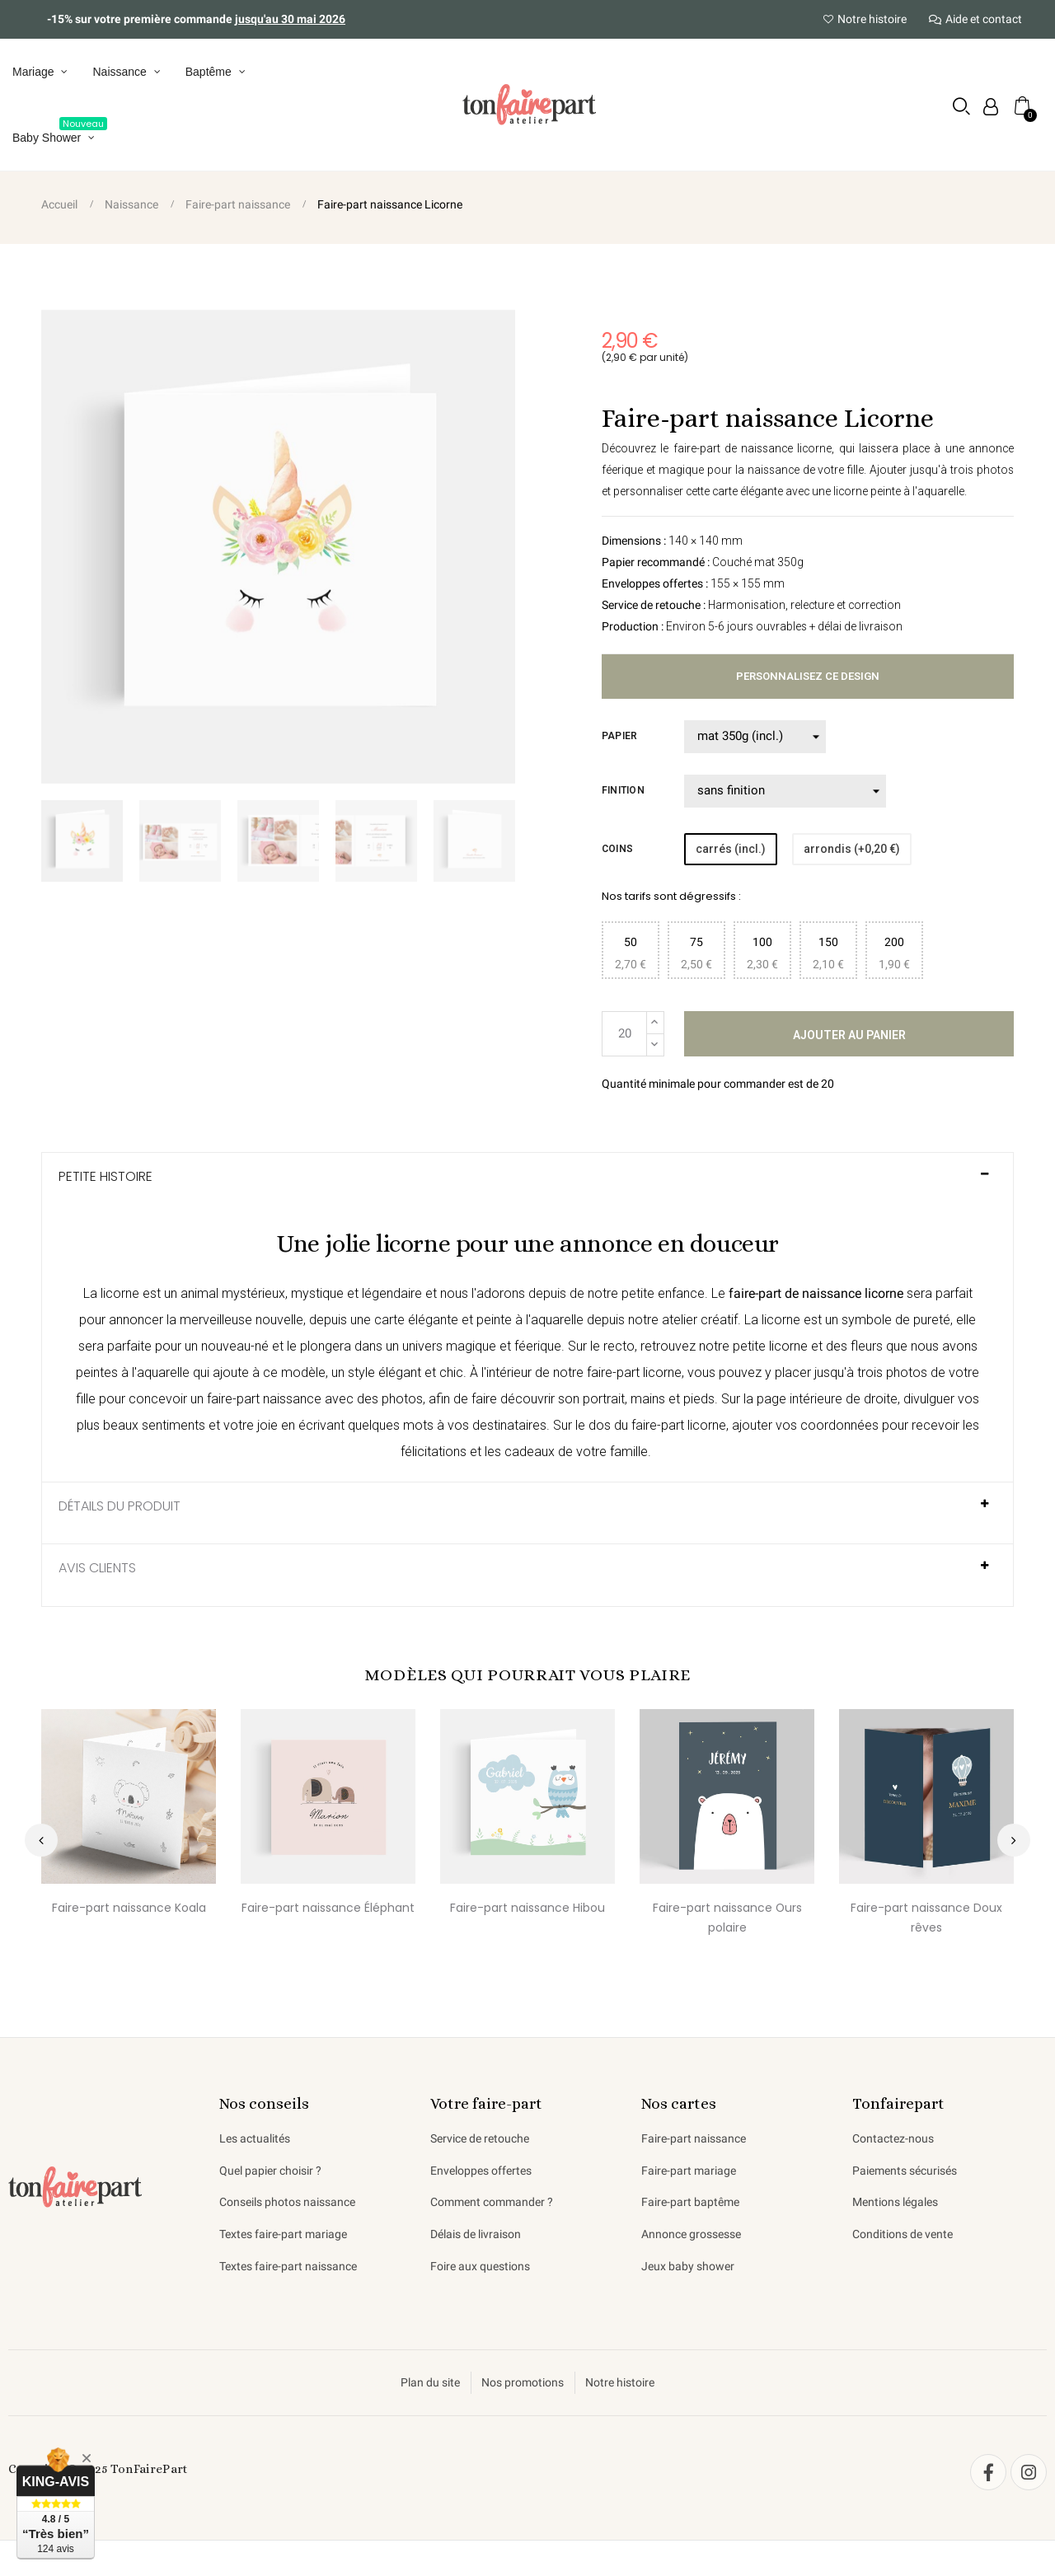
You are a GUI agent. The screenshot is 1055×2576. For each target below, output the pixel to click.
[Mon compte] (989, 107)
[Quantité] (624, 1034)
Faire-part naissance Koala (129, 1909)
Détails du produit (120, 1508)
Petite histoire (105, 1178)
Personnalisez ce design (808, 677)
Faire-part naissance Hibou (527, 1909)
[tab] (527, 1185)
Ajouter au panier (849, 1035)
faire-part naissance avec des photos (315, 1400)
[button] (960, 106)
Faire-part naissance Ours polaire (727, 1919)
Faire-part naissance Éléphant (328, 1909)
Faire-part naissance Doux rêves (926, 1919)
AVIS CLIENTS (97, 1569)
